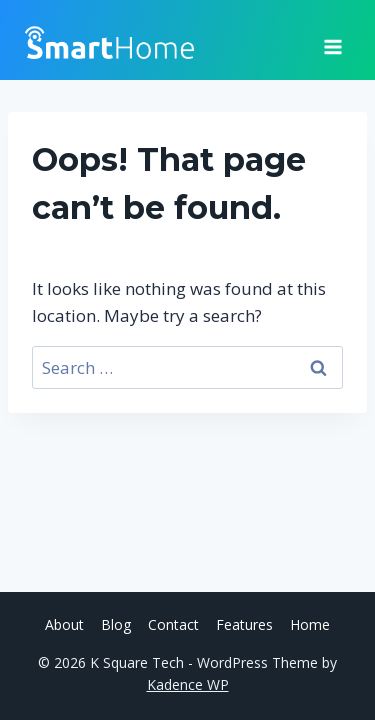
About (64, 624)
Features (244, 624)
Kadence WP (188, 684)
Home (310, 624)
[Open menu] (332, 40)
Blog (116, 624)
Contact (173, 624)
